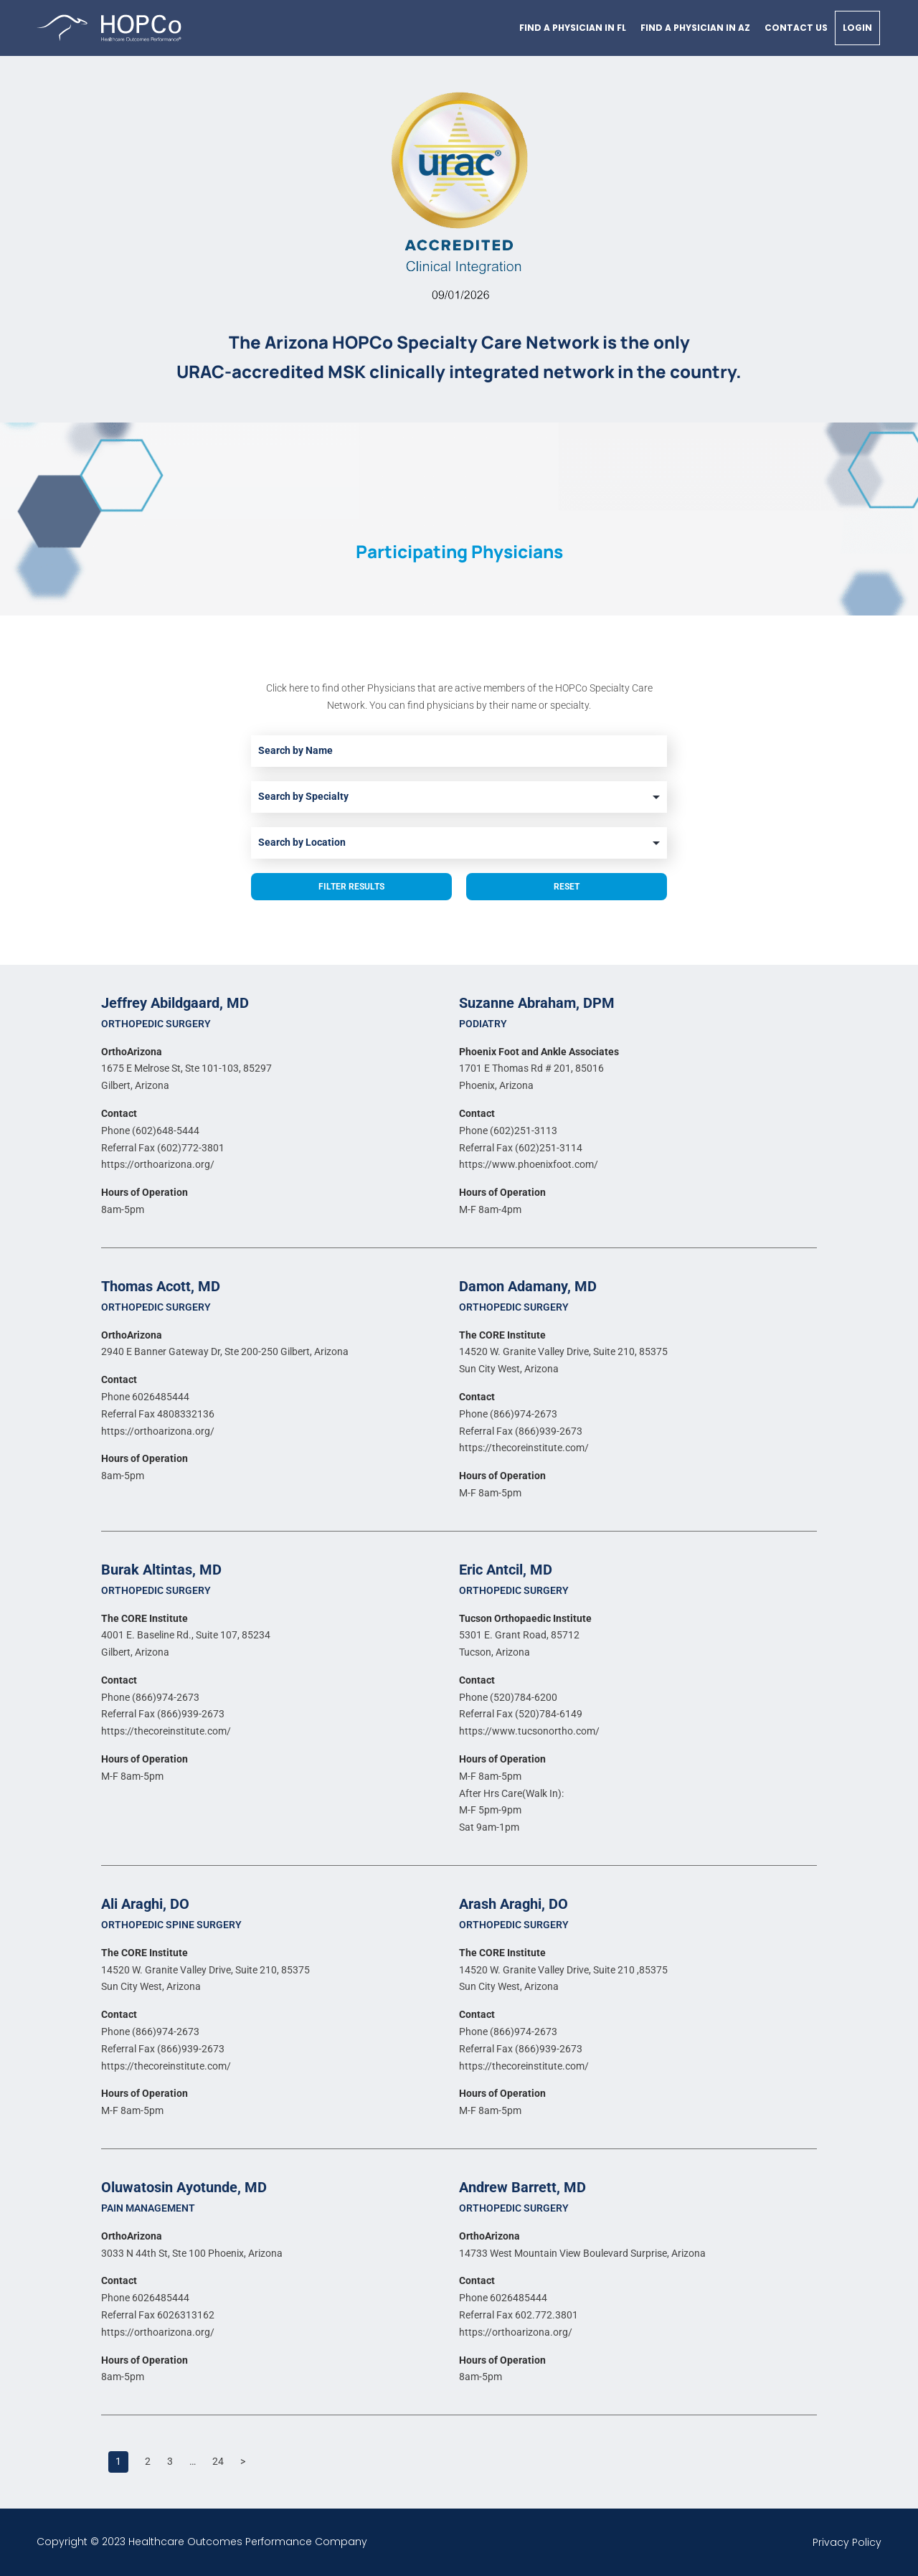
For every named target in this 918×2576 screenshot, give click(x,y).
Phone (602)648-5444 (150, 1130)
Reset (566, 887)
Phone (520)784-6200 (508, 1697)
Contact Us (796, 28)
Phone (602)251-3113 (508, 1130)
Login (857, 28)
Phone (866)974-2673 (508, 1414)
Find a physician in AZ (695, 28)
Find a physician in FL (572, 28)
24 (218, 2461)
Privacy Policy (847, 2542)
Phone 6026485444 (145, 1396)
